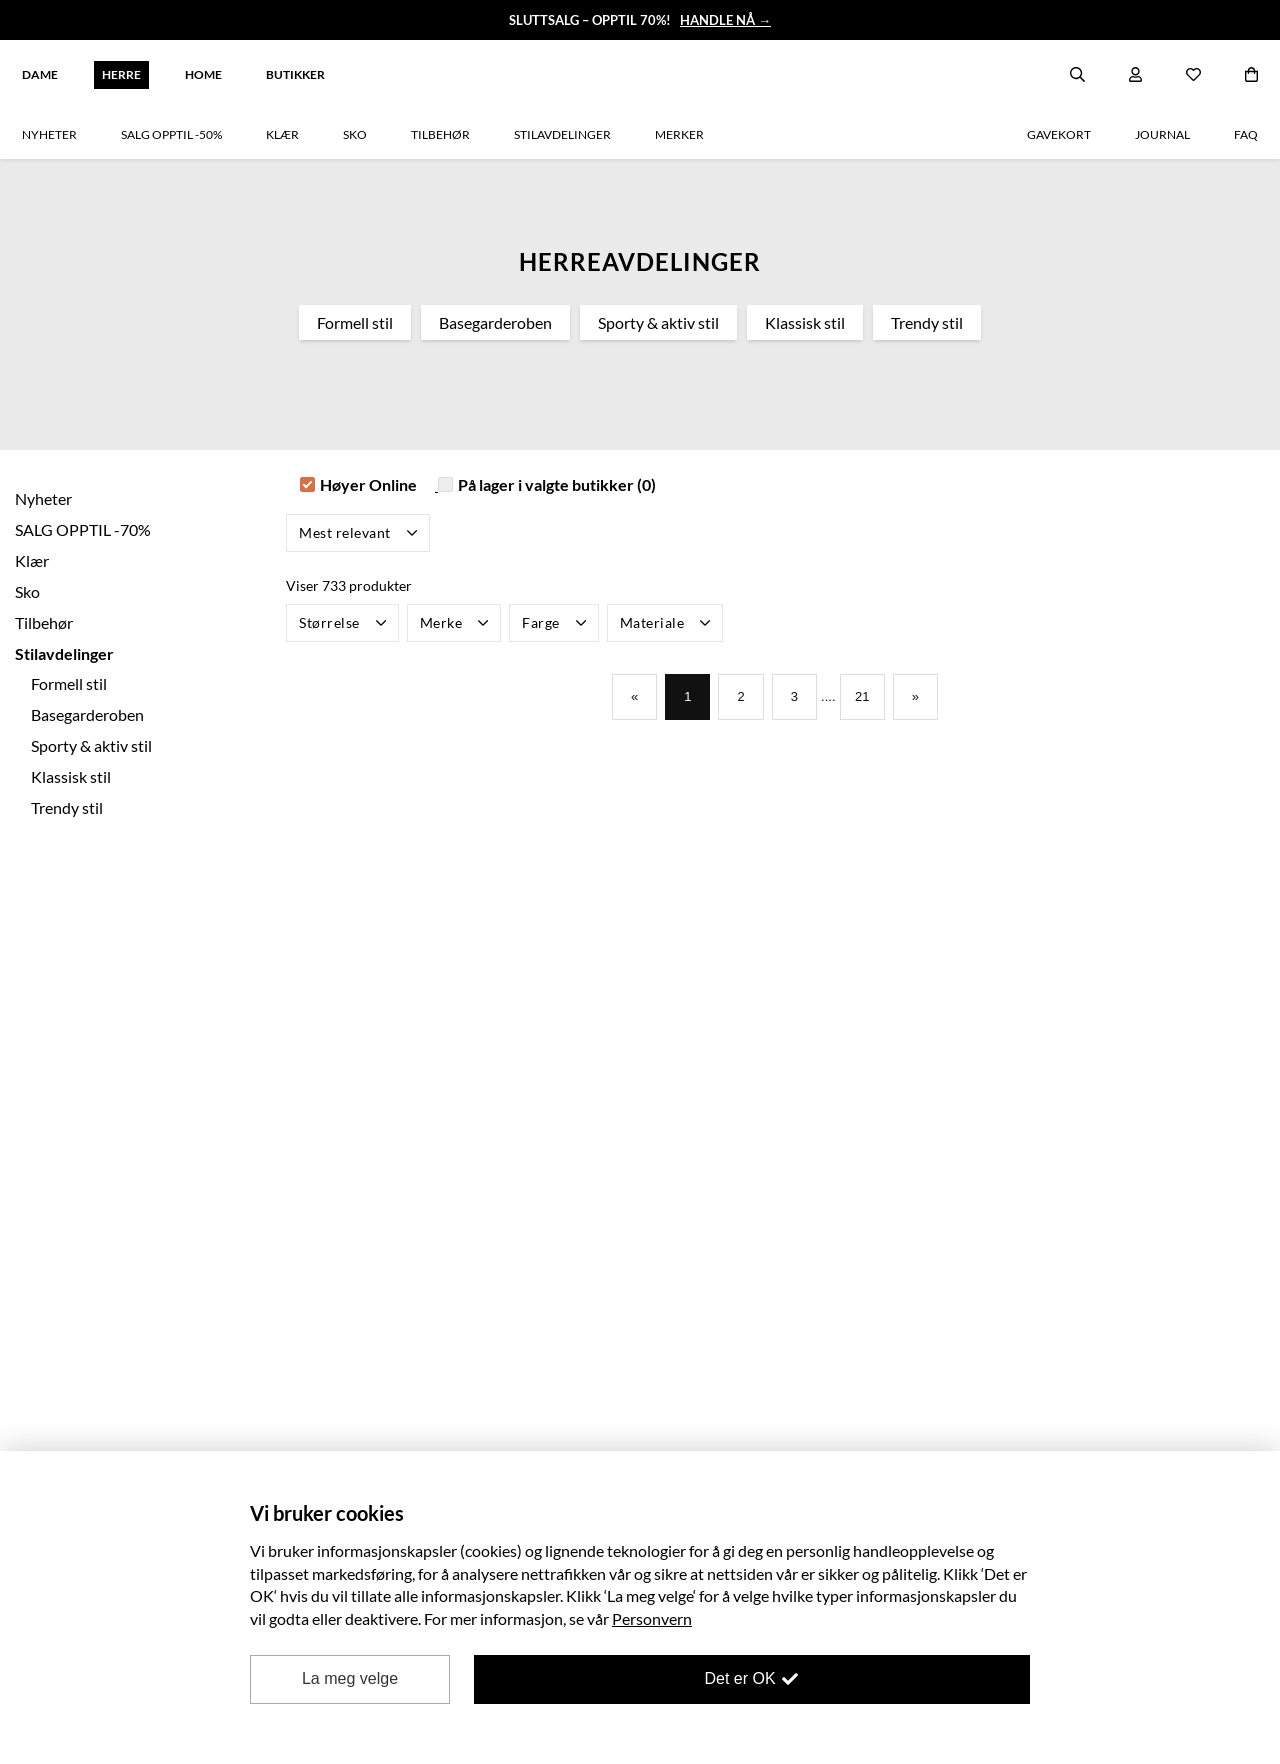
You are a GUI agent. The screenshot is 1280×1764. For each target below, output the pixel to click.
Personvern (652, 1618)
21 (869, 698)
